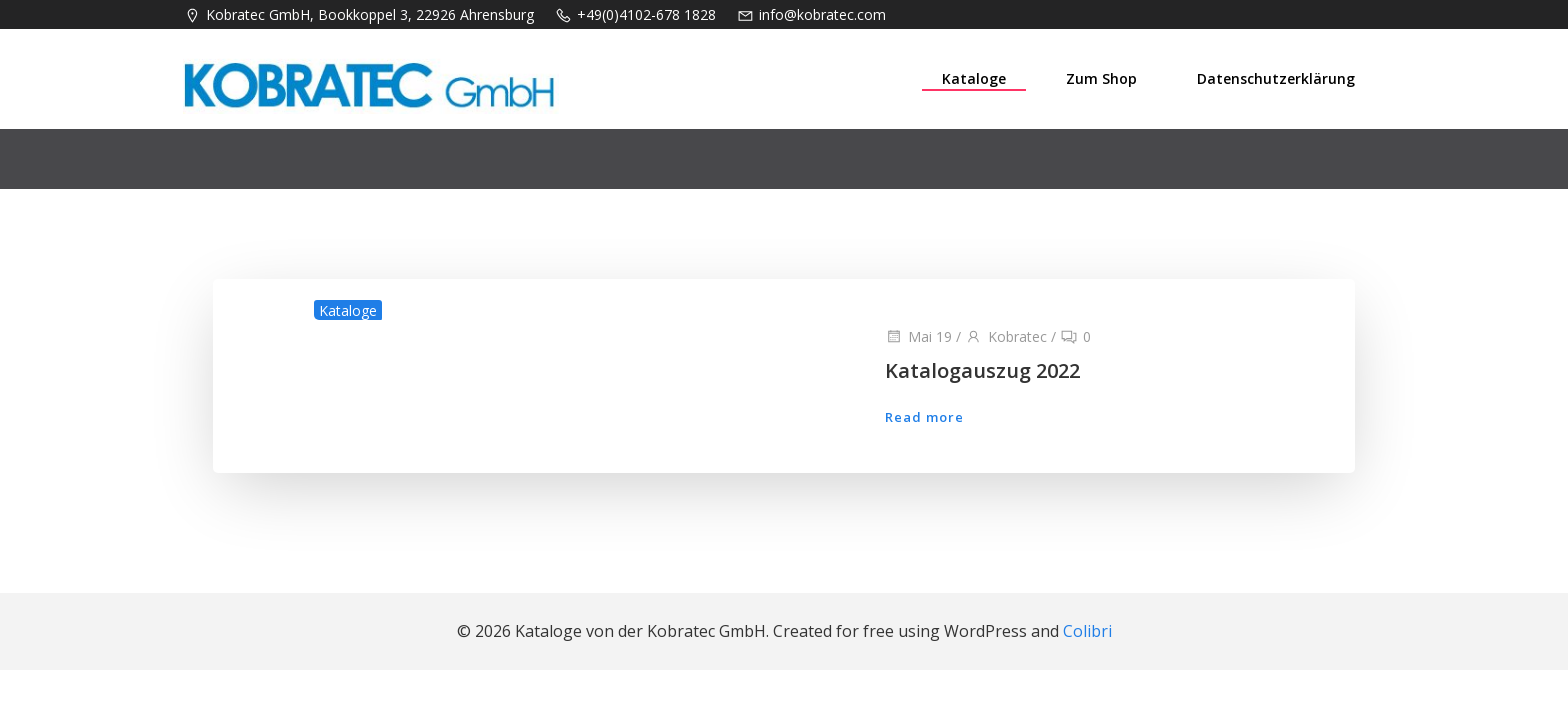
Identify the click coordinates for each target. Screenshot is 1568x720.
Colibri (1087, 631)
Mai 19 (918, 336)
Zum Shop (1101, 78)
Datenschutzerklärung (1276, 78)
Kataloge (974, 78)
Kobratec (1006, 336)
